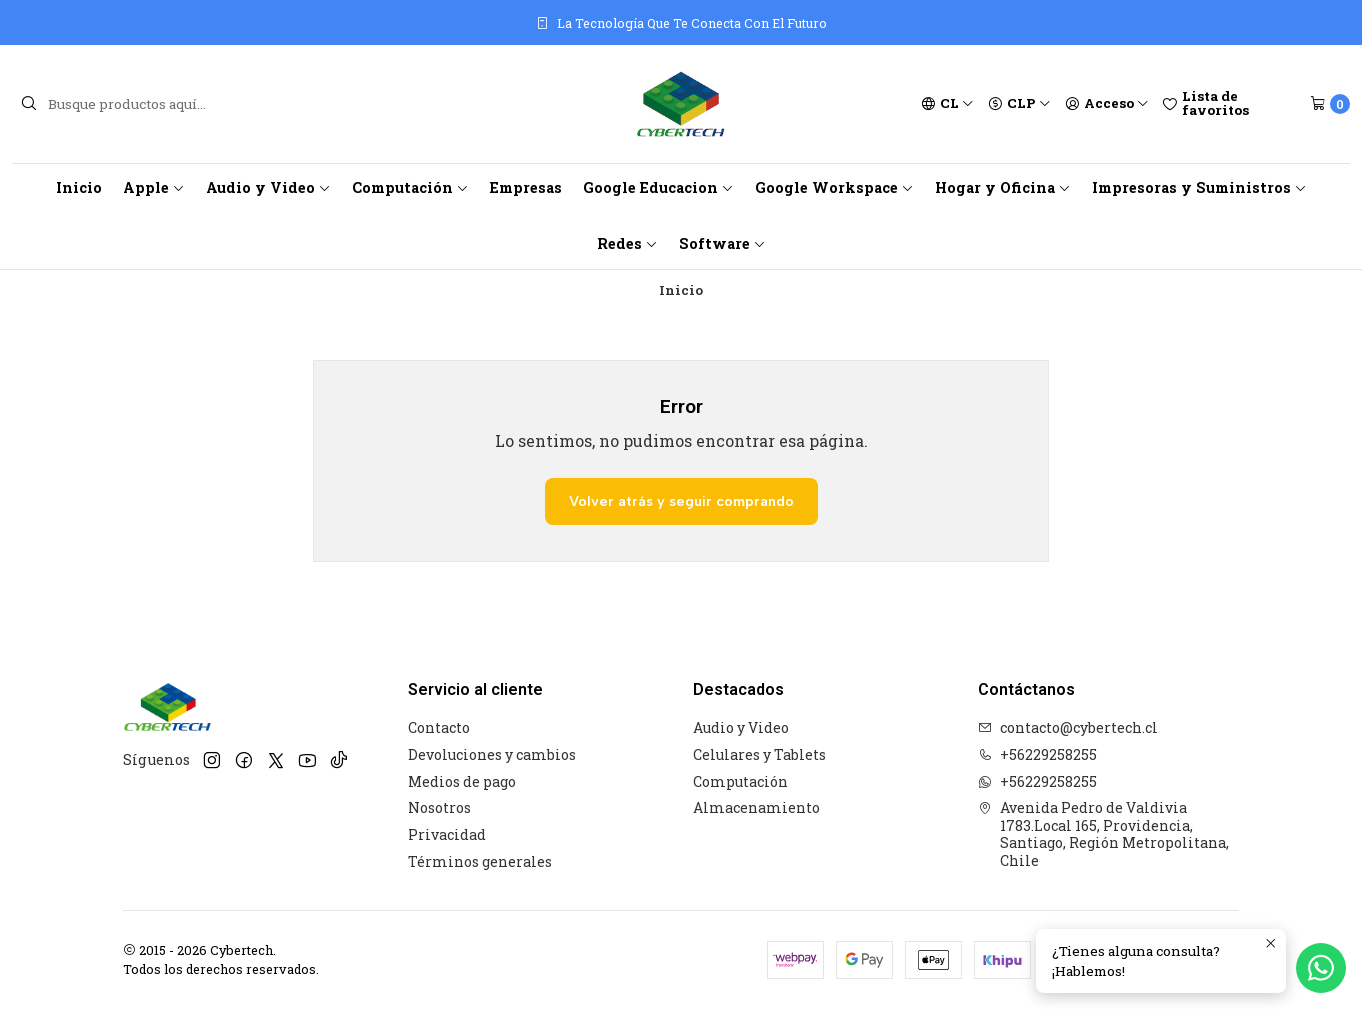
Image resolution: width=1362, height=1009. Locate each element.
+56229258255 (1037, 754)
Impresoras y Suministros (1199, 187)
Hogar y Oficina (1003, 187)
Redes (627, 243)
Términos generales (480, 861)
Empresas (526, 187)
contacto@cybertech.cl (1068, 727)
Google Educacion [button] (658, 187)
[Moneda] (1019, 104)
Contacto (439, 727)
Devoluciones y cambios (492, 754)
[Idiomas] (947, 104)
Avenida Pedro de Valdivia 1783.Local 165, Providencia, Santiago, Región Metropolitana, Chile (1103, 834)
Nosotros (439, 807)
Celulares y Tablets (759, 754)
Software (722, 243)
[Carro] (1330, 104)
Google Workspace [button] (834, 187)
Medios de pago (462, 781)
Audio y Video (268, 187)
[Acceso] (1107, 104)
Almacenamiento (756, 807)
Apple (154, 187)
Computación (410, 187)
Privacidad (447, 834)
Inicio (79, 187)
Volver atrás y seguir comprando (681, 501)
